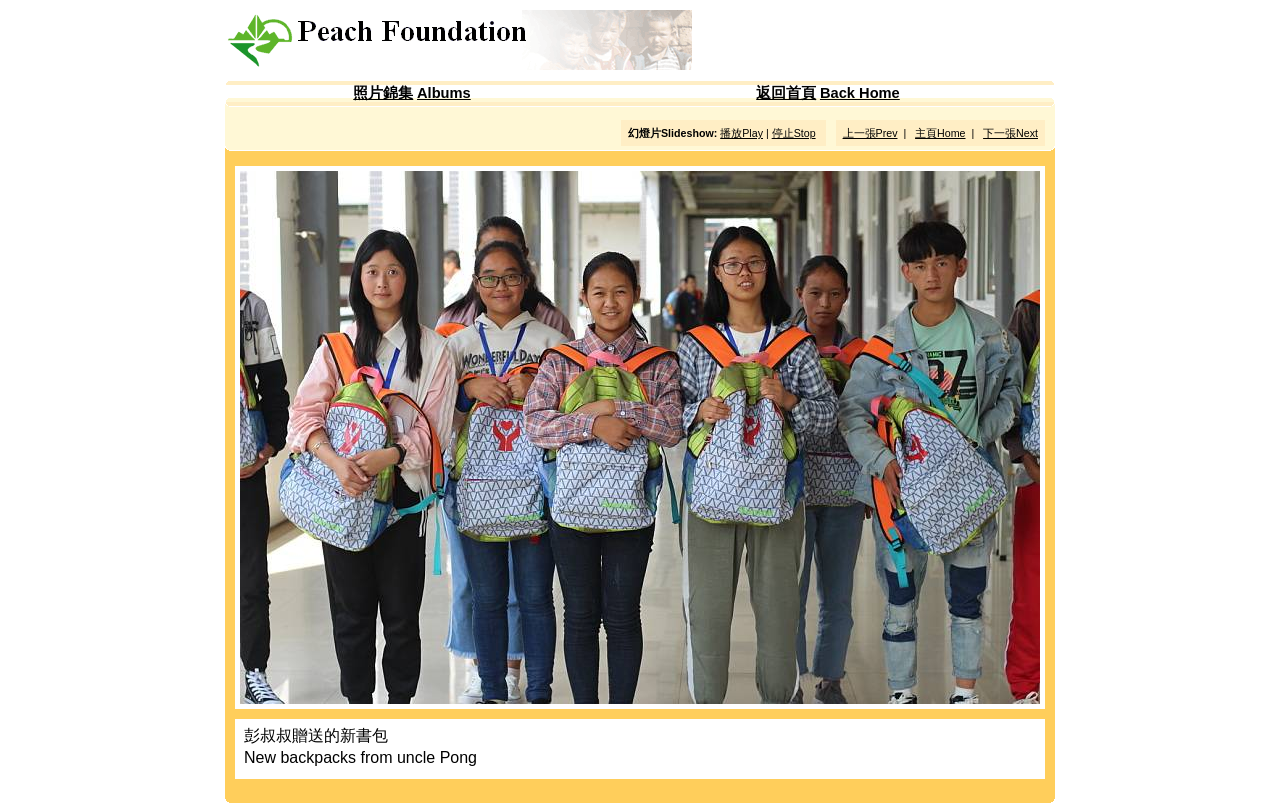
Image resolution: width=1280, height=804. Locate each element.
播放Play (741, 133)
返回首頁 (786, 93)
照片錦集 (383, 93)
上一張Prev (870, 133)
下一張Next (1010, 133)
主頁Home (940, 133)
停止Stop (794, 133)
